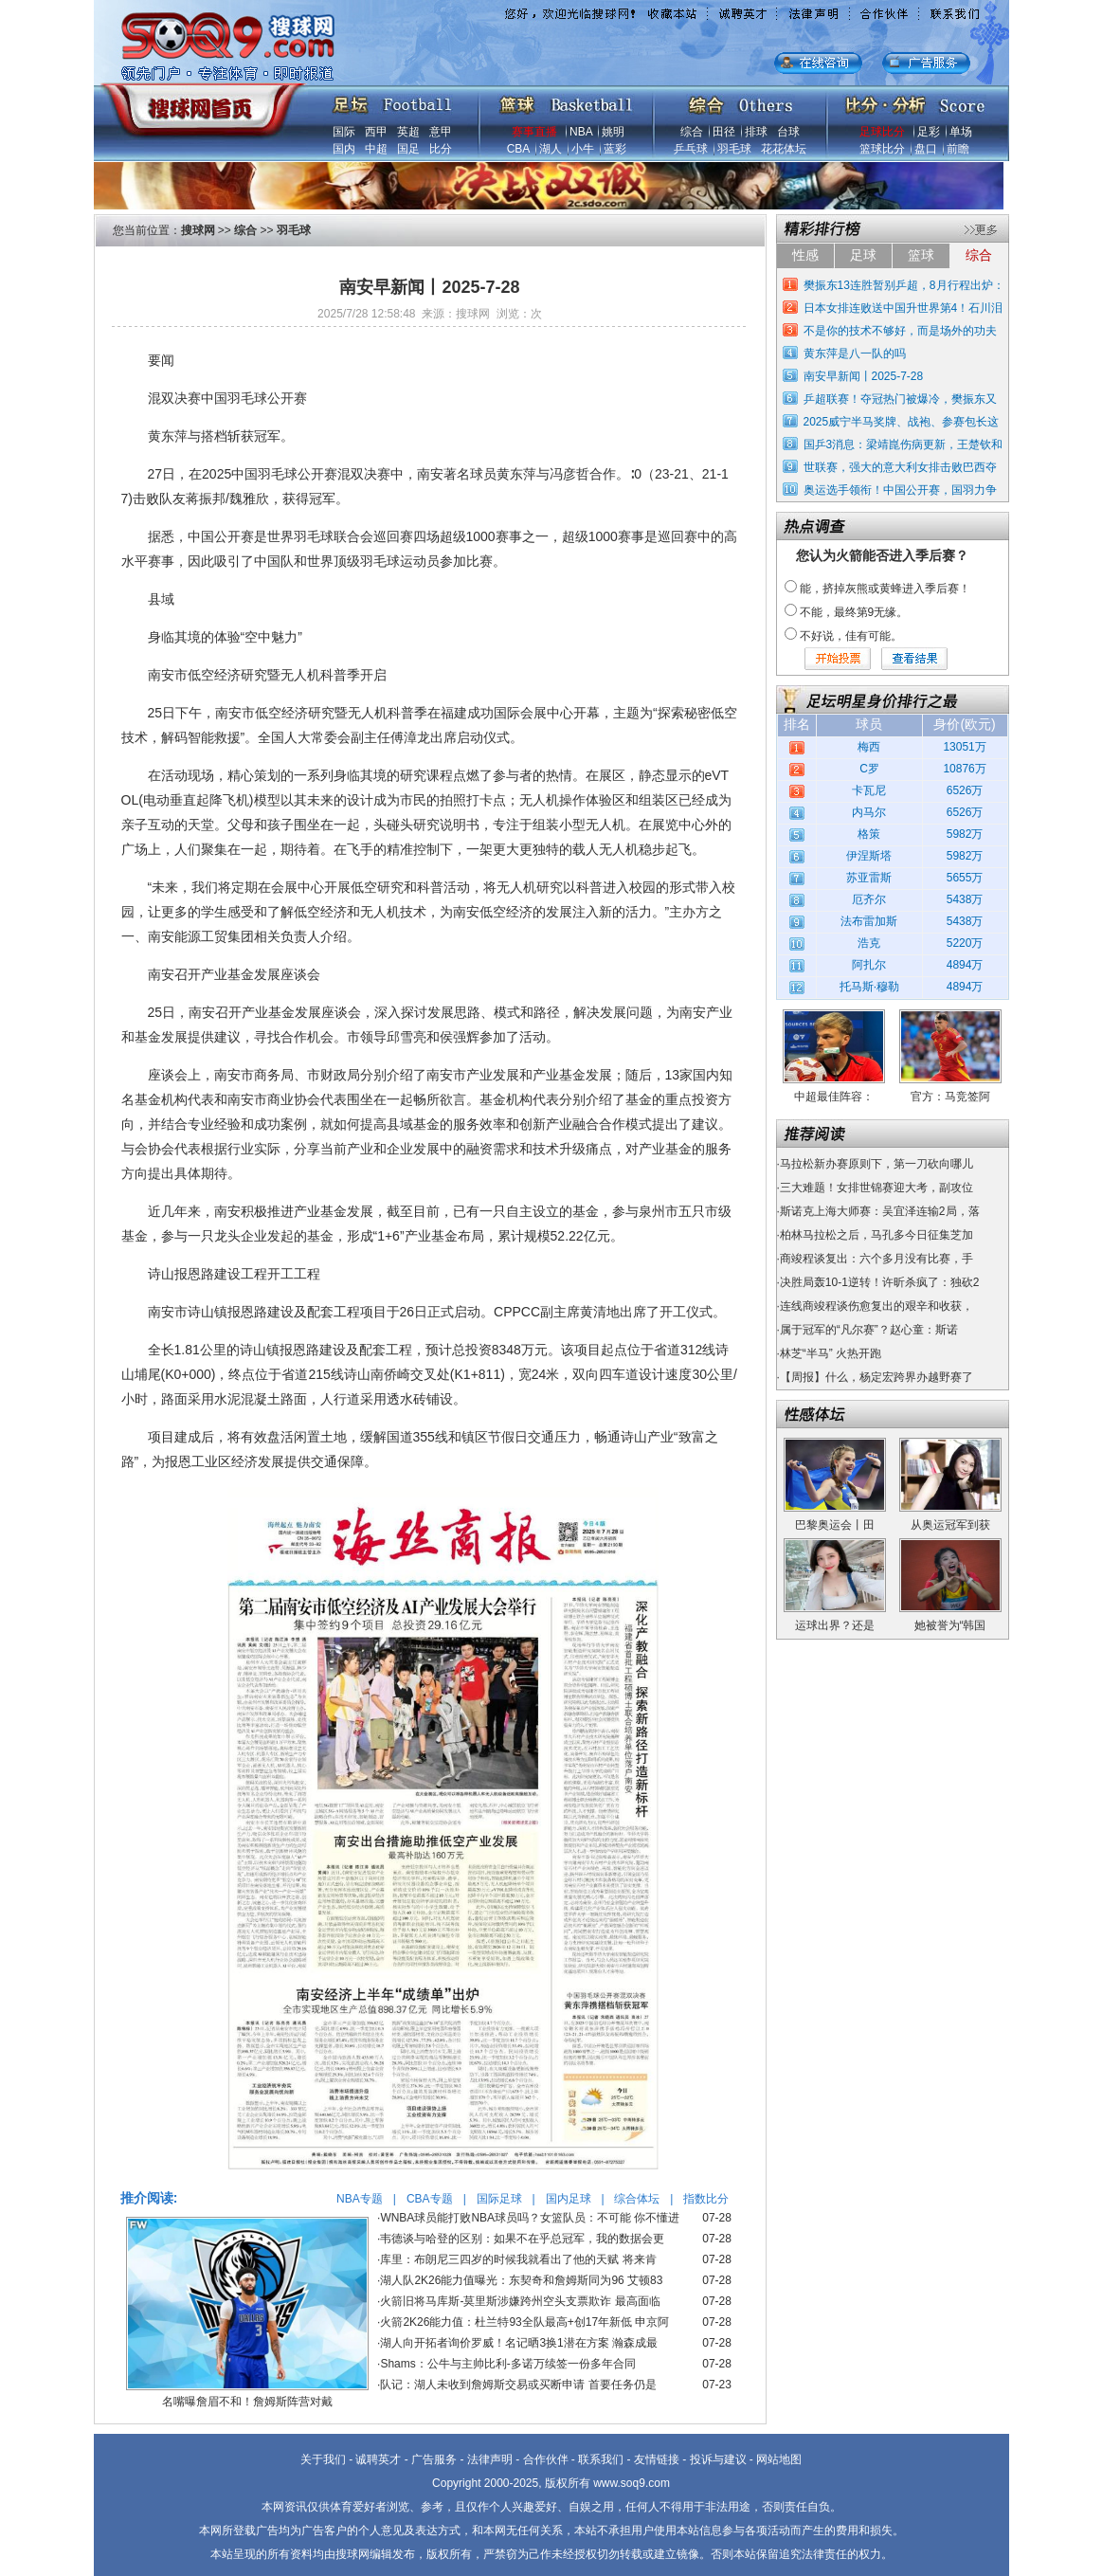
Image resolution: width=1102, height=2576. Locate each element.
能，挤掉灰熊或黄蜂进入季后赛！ (885, 588)
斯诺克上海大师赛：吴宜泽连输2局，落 (880, 1211)
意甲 (440, 131)
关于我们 (323, 2459)
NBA (580, 131)
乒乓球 (691, 148)
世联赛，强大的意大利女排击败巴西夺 (900, 467)
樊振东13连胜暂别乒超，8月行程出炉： (904, 285)
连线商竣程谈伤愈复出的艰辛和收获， (876, 1306)
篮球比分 (882, 148)
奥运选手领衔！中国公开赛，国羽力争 (900, 490)
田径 (724, 131)
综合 (691, 131)
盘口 (925, 148)
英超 (408, 131)
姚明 (613, 131)
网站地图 (779, 2459)
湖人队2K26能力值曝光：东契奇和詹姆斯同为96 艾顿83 (521, 2280)
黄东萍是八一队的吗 (855, 353)
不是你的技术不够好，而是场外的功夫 (900, 330)
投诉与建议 (718, 2459)
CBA (518, 148)
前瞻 (958, 148)
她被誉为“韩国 (950, 1625)
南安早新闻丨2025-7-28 (864, 376)
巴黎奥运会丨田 (835, 1525)
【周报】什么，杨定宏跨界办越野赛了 (876, 1377)
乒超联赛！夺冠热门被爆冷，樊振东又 (900, 399)
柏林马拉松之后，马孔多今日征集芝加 (876, 1235)
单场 (960, 131)
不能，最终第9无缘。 (854, 612)
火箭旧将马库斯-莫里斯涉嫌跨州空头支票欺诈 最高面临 (519, 2301)
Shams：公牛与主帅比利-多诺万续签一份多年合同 (507, 2363)
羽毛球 (734, 148)
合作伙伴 (546, 2459)
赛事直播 (534, 131)
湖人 (550, 148)
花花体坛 (783, 148)
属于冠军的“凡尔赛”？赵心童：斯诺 (869, 1329)
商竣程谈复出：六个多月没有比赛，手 (876, 1258)
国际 (344, 131)
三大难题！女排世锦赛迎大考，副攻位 (876, 1187)
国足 (408, 148)
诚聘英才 (378, 2459)
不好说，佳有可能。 (851, 636)
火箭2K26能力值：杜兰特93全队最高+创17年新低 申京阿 (524, 2322)
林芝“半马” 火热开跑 (830, 1353)
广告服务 (434, 2459)
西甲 (376, 131)
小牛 (582, 148)
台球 (788, 131)
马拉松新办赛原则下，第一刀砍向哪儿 (876, 1163)
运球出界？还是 (835, 1625)
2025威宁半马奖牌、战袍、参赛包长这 (902, 421)
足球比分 (882, 131)
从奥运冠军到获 (950, 1525)
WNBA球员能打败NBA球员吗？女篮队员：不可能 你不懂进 (529, 2217)
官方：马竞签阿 (950, 1096)
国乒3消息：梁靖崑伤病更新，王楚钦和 (903, 444)
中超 (376, 148)
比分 (440, 148)
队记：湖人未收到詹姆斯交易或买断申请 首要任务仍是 (518, 2384)
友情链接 (656, 2459)
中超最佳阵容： (834, 1096)
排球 (756, 131)
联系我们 (600, 2459)
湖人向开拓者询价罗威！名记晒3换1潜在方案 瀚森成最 (519, 2342)
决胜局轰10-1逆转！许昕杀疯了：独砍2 (880, 1282)
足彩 (928, 131)
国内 (344, 148)
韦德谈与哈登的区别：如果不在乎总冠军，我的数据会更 (522, 2238)
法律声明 (490, 2459)
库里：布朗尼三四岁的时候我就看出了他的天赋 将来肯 (518, 2259)
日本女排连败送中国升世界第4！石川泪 (903, 308)
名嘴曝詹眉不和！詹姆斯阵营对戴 (247, 2401)
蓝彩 (615, 148)
